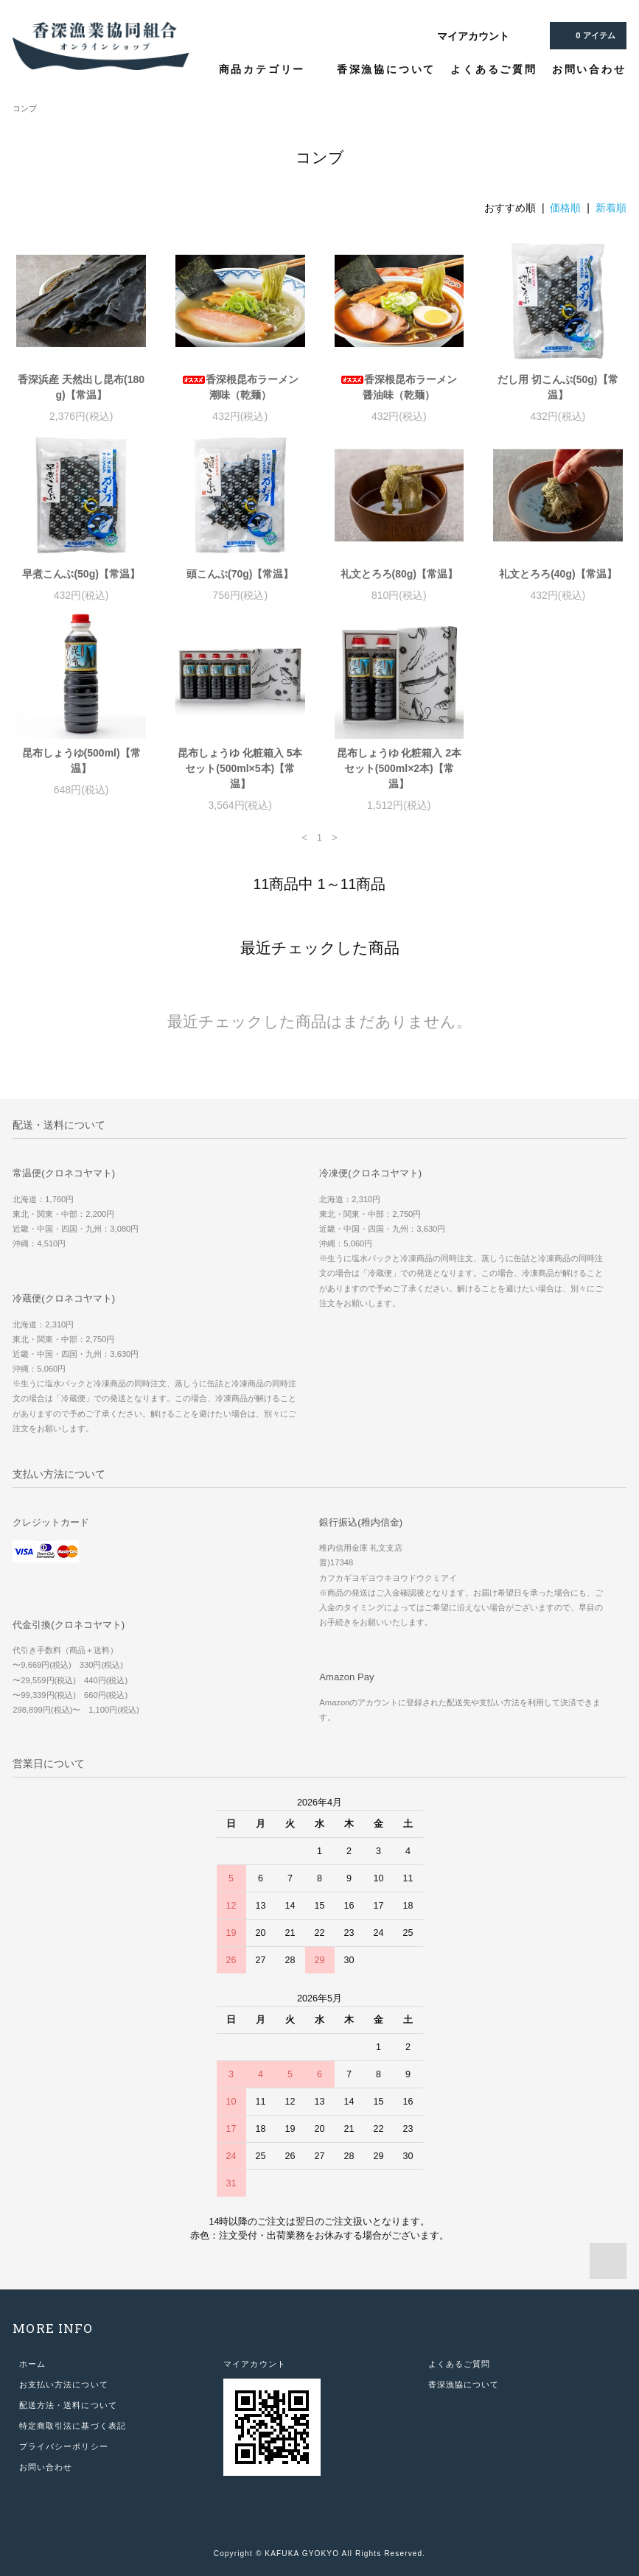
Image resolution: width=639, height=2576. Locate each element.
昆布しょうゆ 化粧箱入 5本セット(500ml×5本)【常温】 (240, 768)
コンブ (25, 108)
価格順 (565, 208)
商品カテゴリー (270, 69)
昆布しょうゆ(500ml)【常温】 (81, 760)
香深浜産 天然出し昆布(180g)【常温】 (81, 387)
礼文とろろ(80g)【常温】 (399, 574)
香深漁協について (386, 69)
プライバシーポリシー (63, 2446)
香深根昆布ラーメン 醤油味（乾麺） (399, 387)
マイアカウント (473, 36)
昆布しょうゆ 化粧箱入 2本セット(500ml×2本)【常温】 (399, 768)
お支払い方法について (63, 2384)
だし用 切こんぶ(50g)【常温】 (557, 387)
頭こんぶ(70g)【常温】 (239, 574)
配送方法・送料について (68, 2405)
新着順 (611, 208)
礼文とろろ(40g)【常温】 (557, 574)
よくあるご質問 (493, 69)
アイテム (586, 35)
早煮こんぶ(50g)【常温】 (80, 574)
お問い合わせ (589, 69)
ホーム (32, 2363)
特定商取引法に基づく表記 (72, 2425)
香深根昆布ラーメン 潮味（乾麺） (240, 387)
